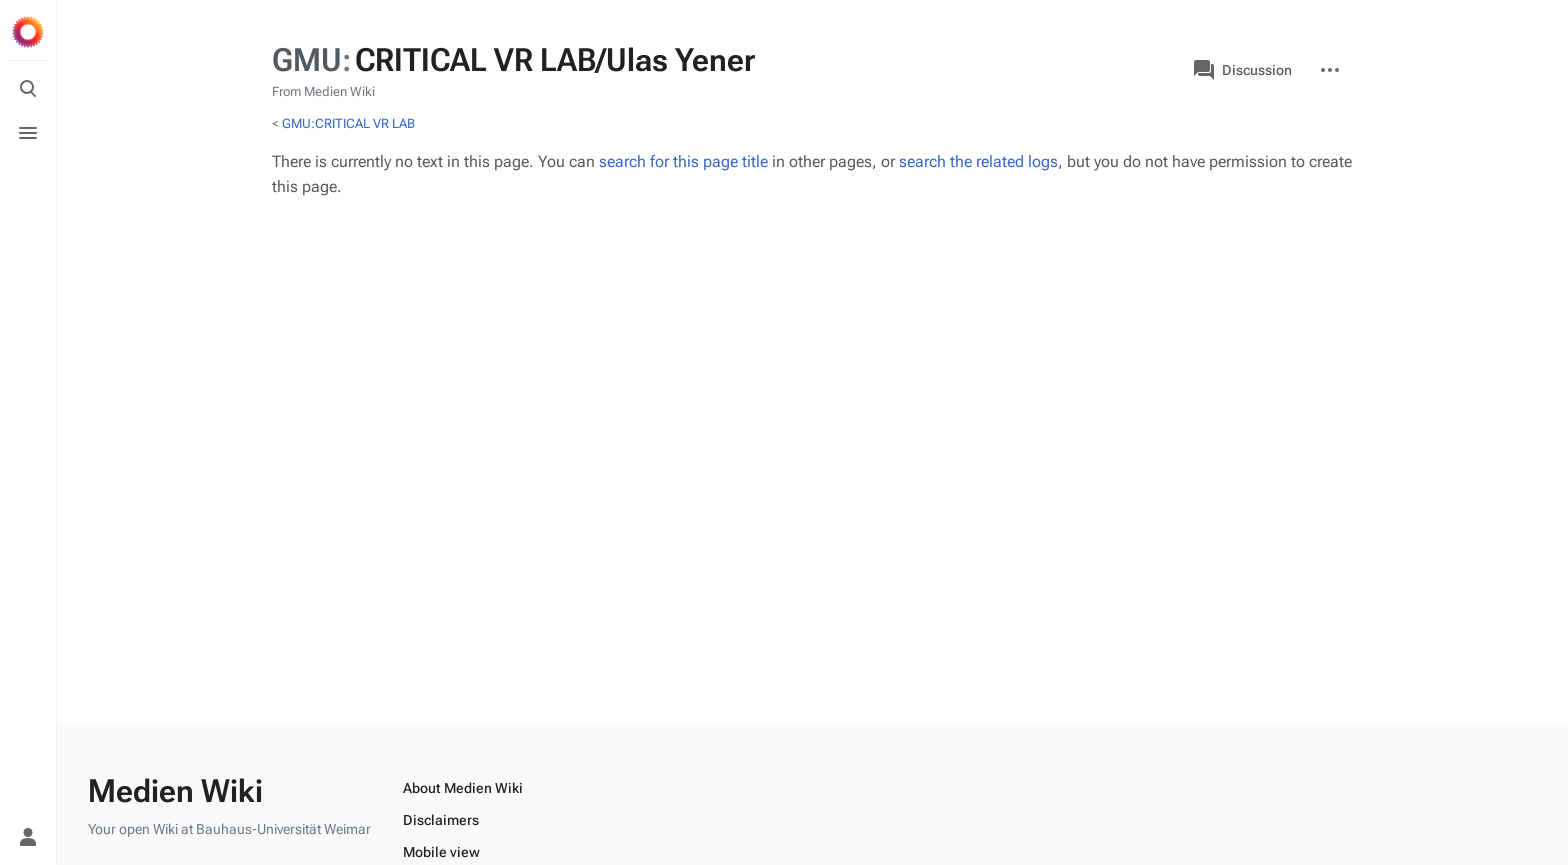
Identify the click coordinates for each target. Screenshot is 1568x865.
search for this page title (683, 161)
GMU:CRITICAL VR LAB (348, 123)
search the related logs (978, 161)
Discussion (1243, 70)
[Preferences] (28, 793)
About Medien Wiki (463, 788)
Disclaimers (441, 820)
